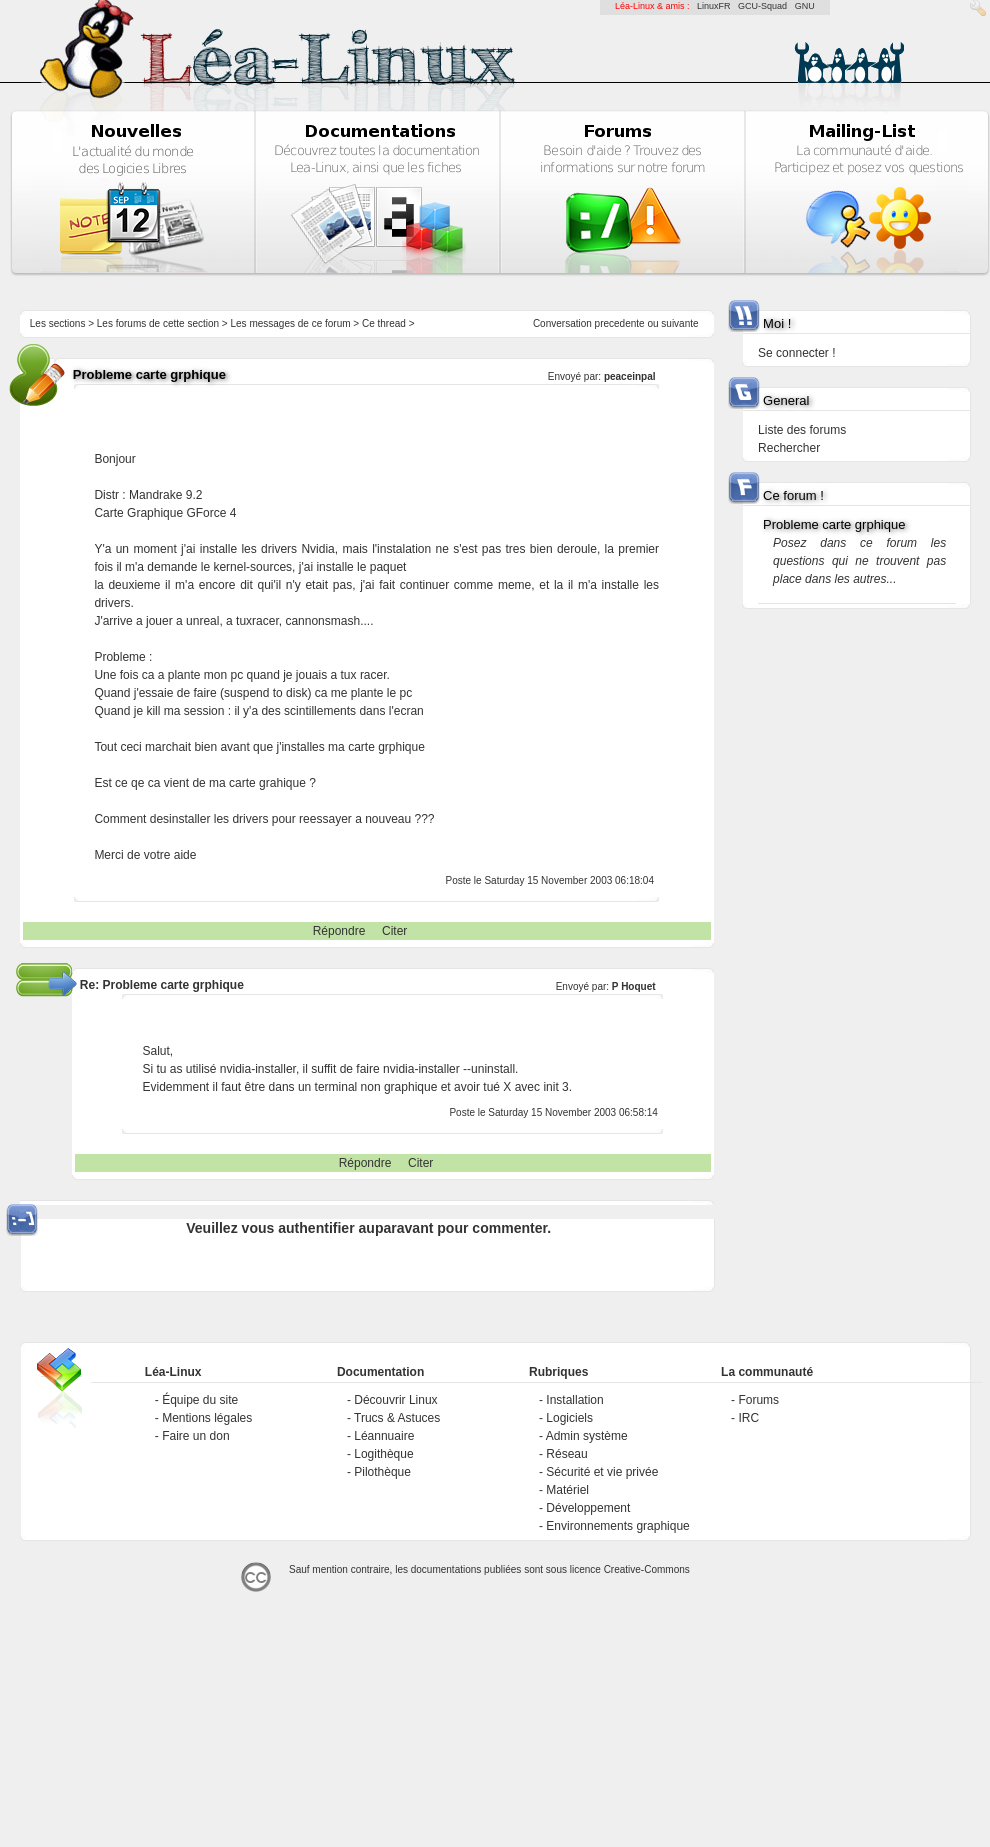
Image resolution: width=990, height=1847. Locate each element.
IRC (748, 1418)
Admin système (587, 1436)
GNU (805, 6)
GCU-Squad (762, 6)
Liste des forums (802, 430)
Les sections (58, 323)
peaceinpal (630, 376)
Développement (588, 1508)
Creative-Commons (647, 1569)
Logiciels (569, 1418)
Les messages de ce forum (291, 323)
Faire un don (195, 1436)
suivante (679, 323)
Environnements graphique (617, 1526)
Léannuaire (384, 1436)
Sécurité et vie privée (602, 1472)
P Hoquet (634, 986)
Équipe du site (200, 1400)
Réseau (566, 1454)
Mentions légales (207, 1418)
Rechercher (789, 448)
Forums (758, 1400)
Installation (574, 1400)
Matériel (567, 1490)
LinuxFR (714, 6)
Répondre (339, 931)
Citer (394, 931)
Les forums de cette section (158, 323)
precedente (620, 323)
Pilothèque (382, 1472)
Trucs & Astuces (397, 1418)
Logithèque (383, 1454)
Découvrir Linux (395, 1400)
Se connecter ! (796, 353)
